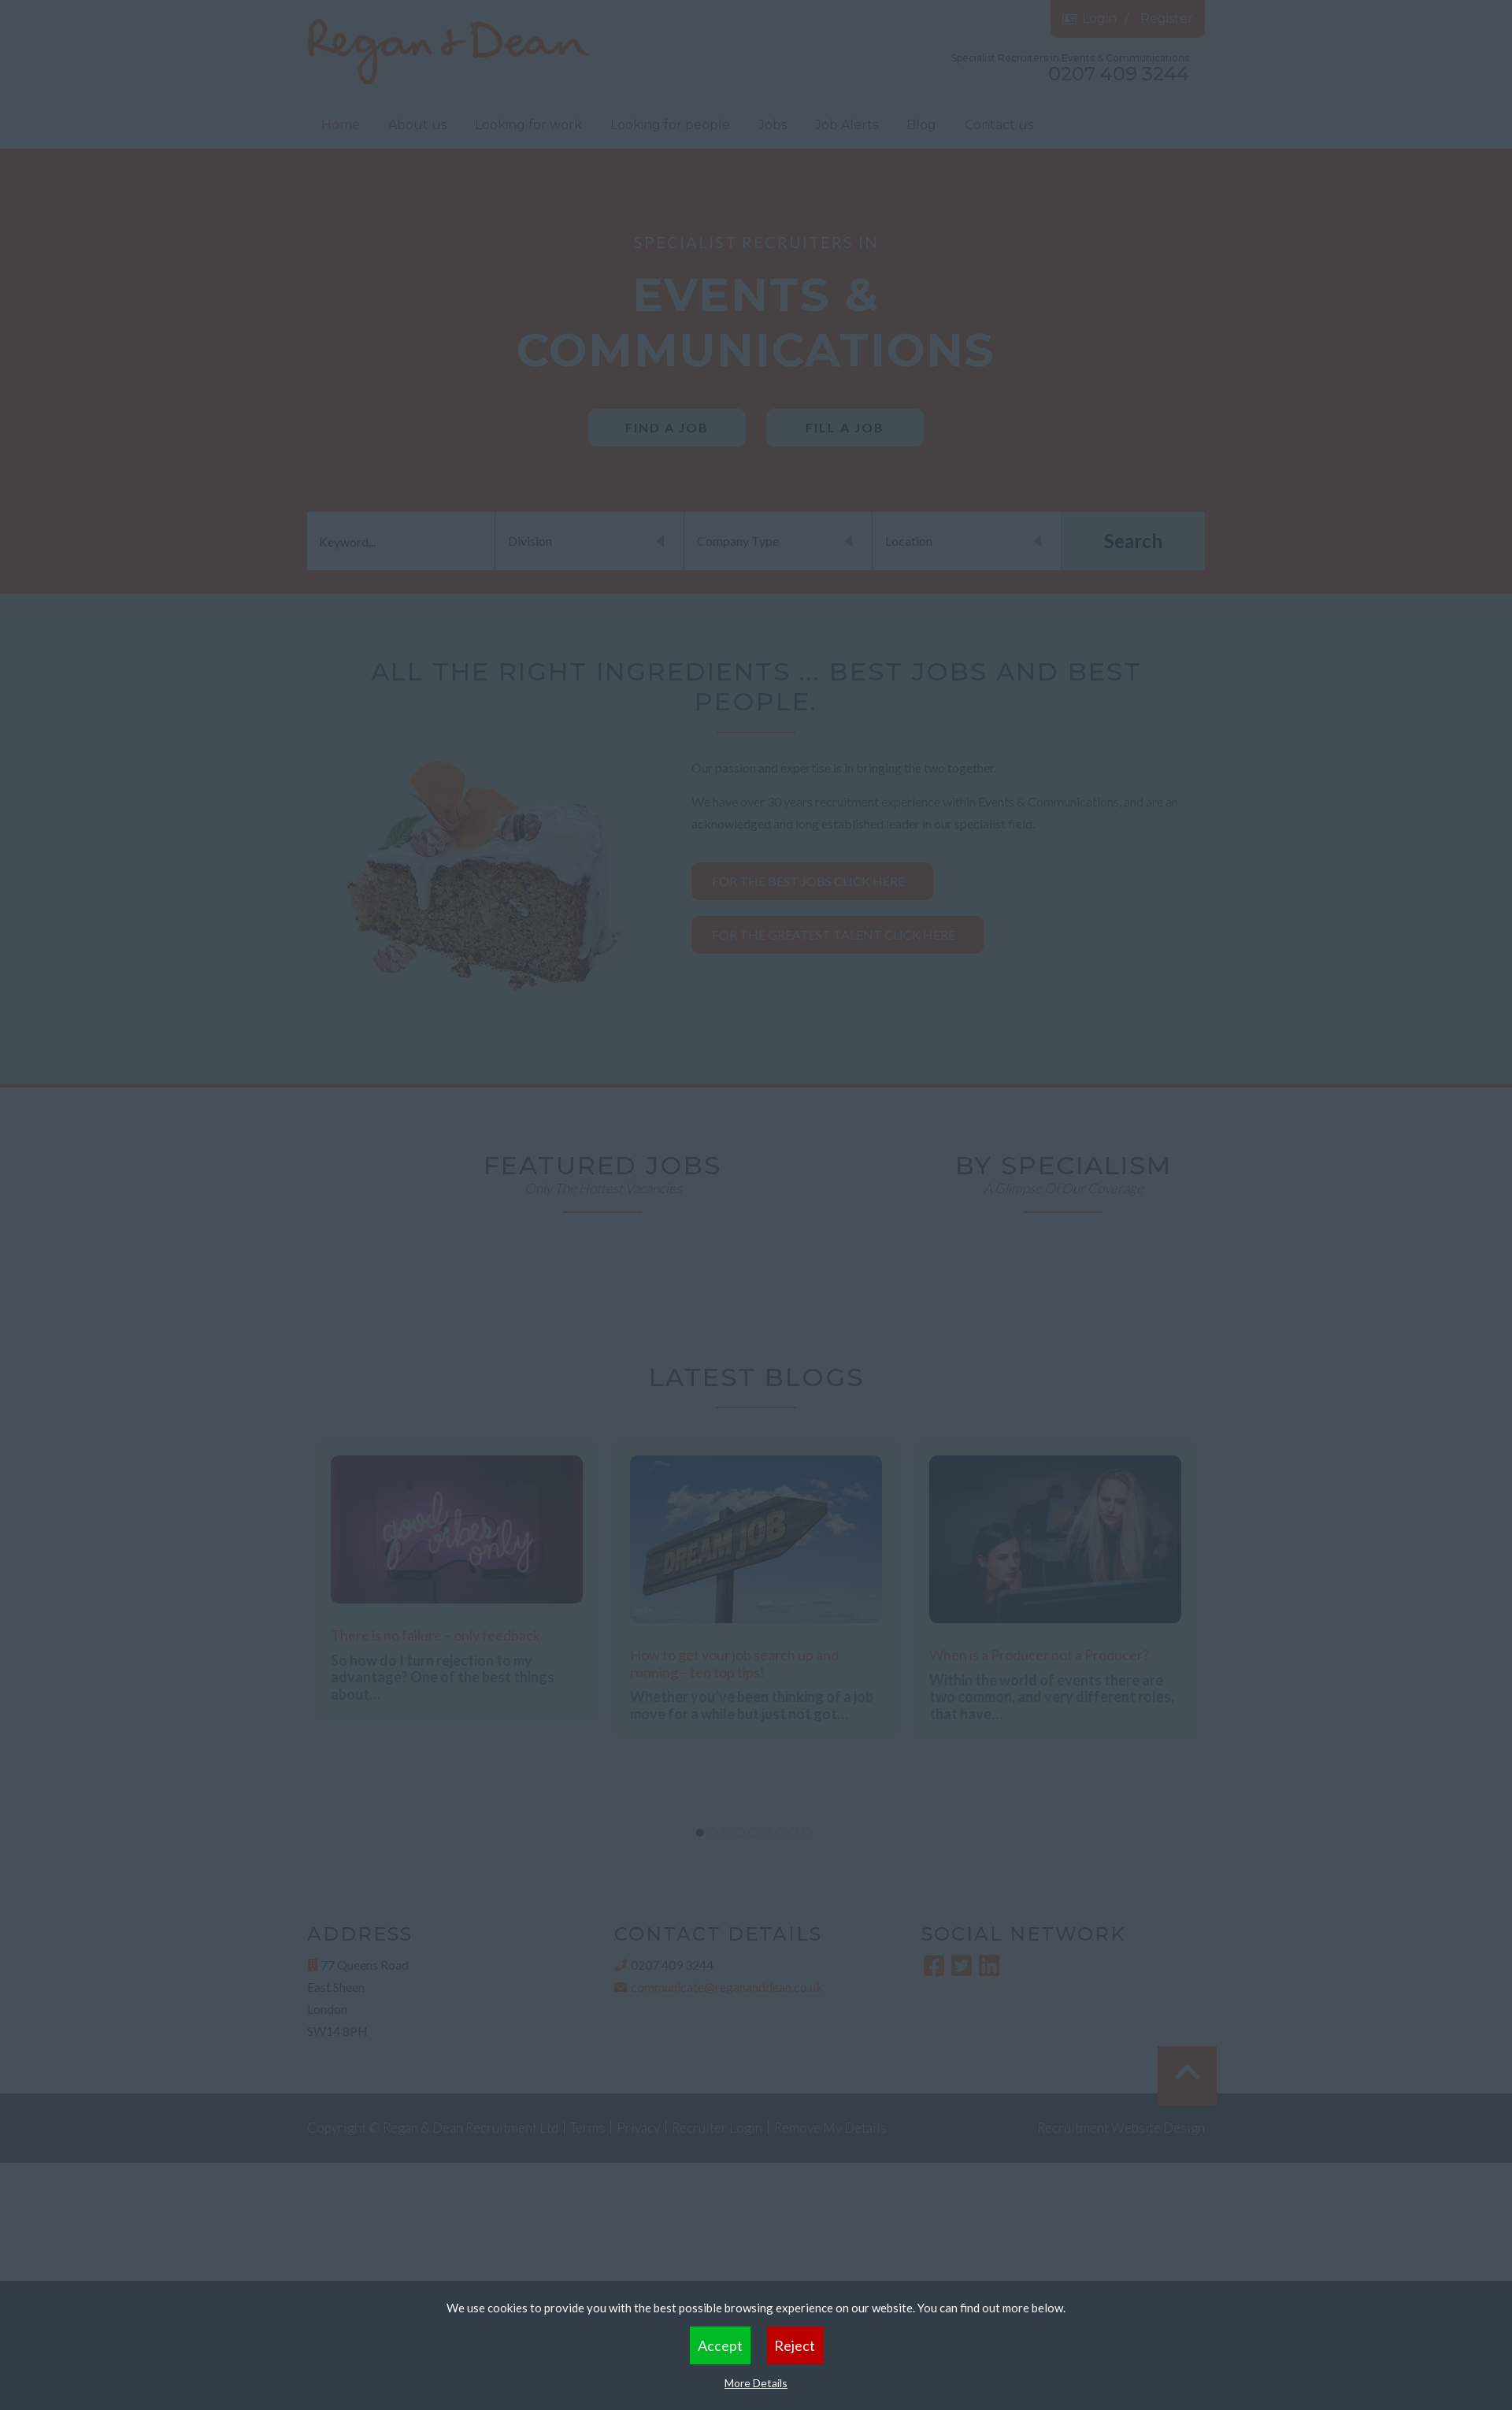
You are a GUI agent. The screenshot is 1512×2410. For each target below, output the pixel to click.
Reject (794, 2345)
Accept (720, 2345)
